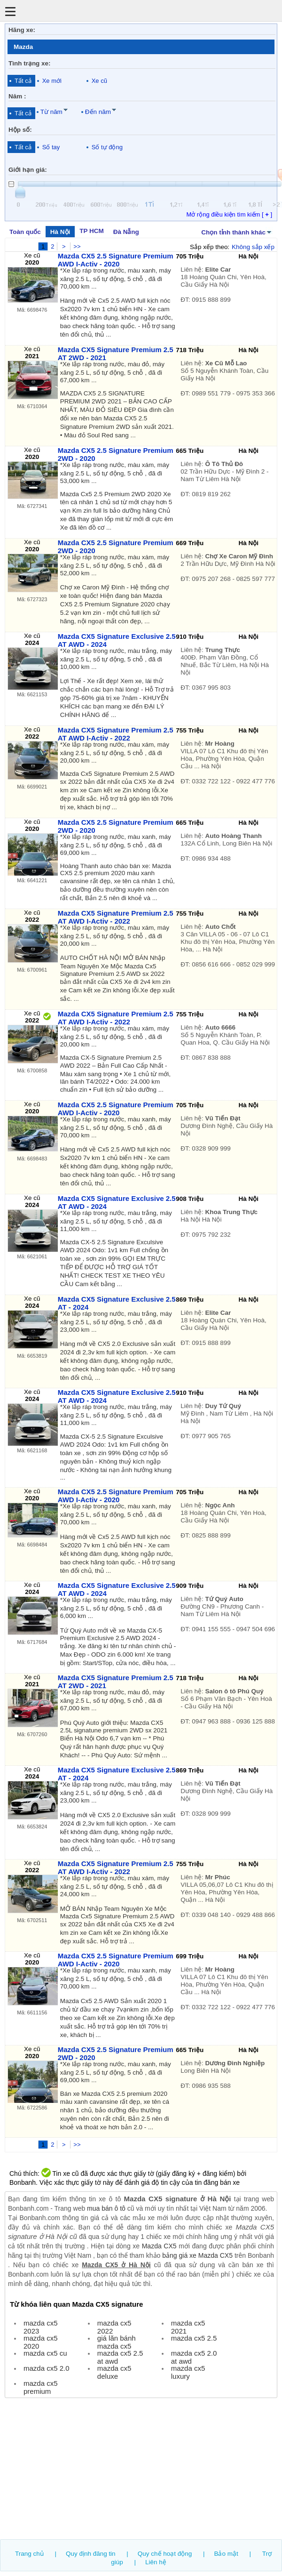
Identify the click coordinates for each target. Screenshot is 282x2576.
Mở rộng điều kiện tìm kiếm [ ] (229, 214)
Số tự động (107, 147)
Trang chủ (29, 2553)
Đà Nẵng (126, 231)
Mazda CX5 (159, 2246)
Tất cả (23, 80)
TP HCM (91, 230)
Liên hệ (155, 2562)
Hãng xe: (21, 29)
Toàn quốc (25, 231)
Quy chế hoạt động (165, 2553)
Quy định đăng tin (91, 2553)
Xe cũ (99, 80)
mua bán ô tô (106, 2208)
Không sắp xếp (253, 246)
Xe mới (52, 80)
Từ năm (51, 111)
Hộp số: (20, 129)
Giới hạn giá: (27, 169)
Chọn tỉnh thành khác (237, 231)
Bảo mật (226, 2553)
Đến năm (98, 111)
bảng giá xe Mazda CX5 (197, 2255)
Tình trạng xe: (29, 63)
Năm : (17, 96)
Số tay (51, 147)
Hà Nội (60, 231)
